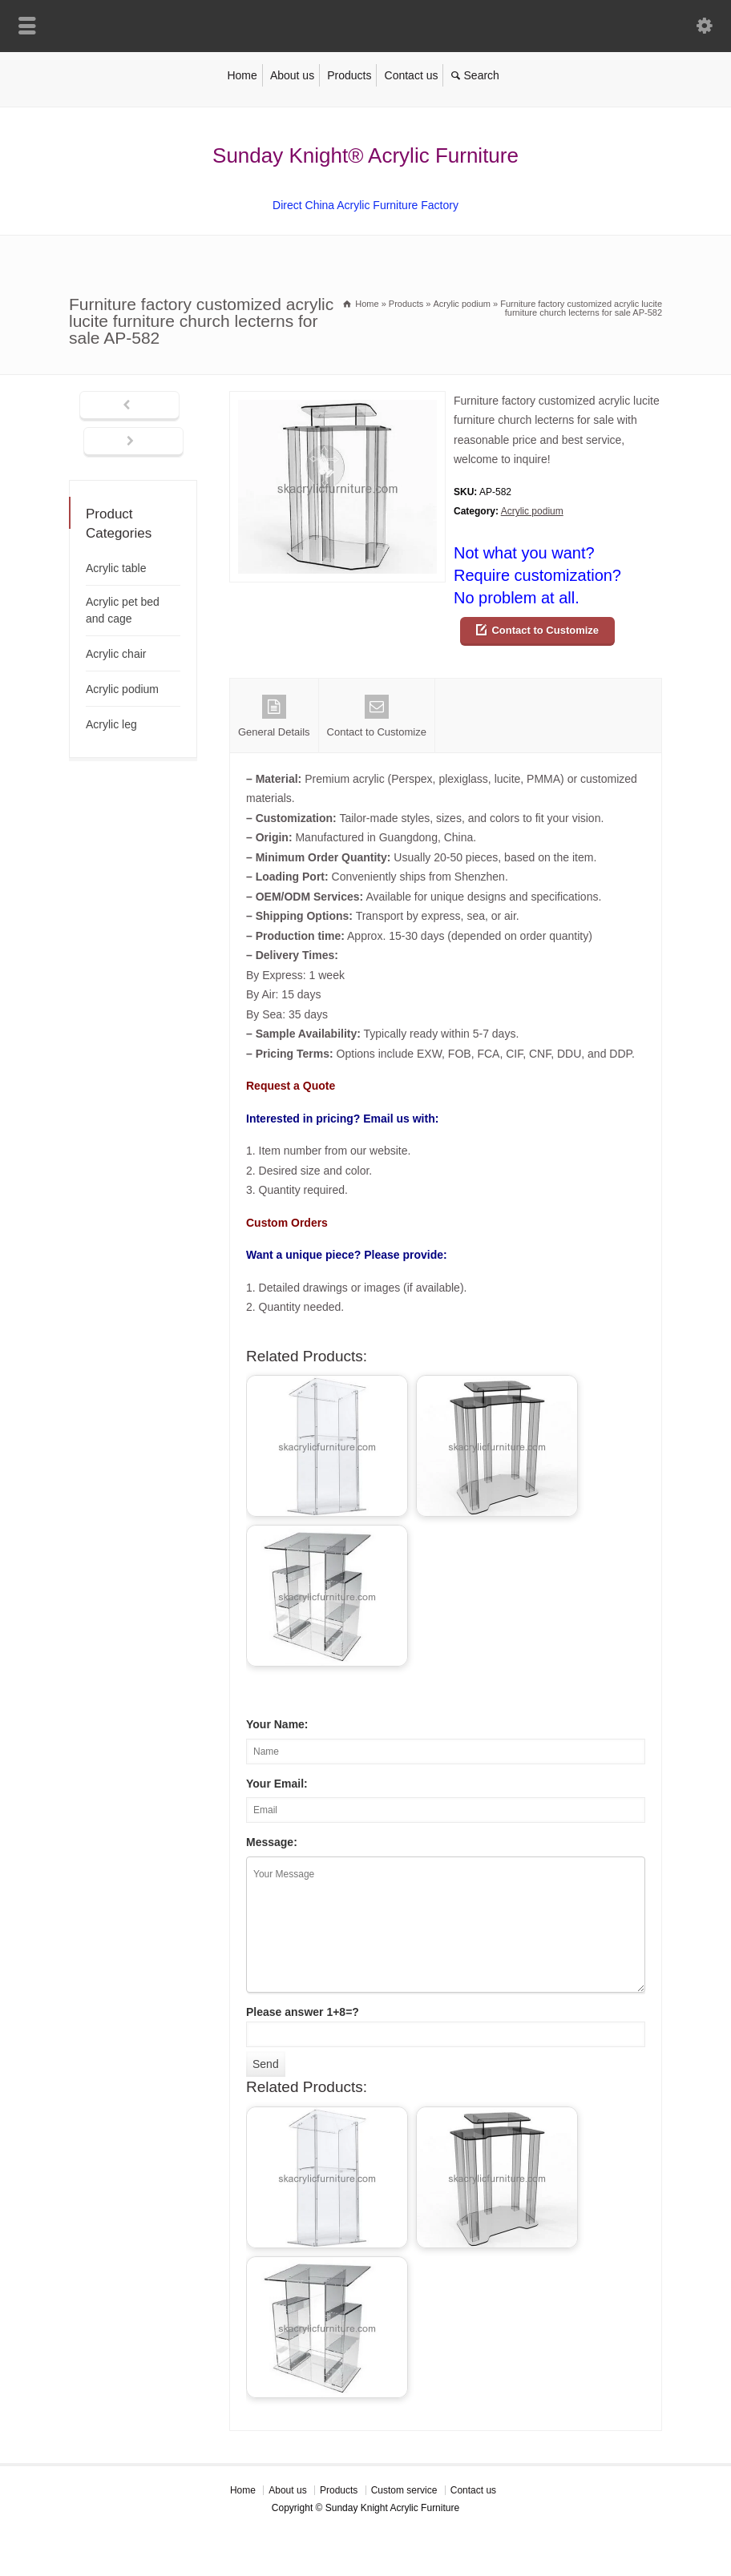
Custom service (404, 2490)
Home (241, 75)
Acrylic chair (116, 653)
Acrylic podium (532, 511)
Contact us (411, 75)
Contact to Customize (545, 630)
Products (349, 75)
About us (292, 75)
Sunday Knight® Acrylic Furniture (365, 155)
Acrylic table (116, 568)
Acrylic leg (111, 724)
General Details (274, 716)
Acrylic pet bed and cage (123, 610)
